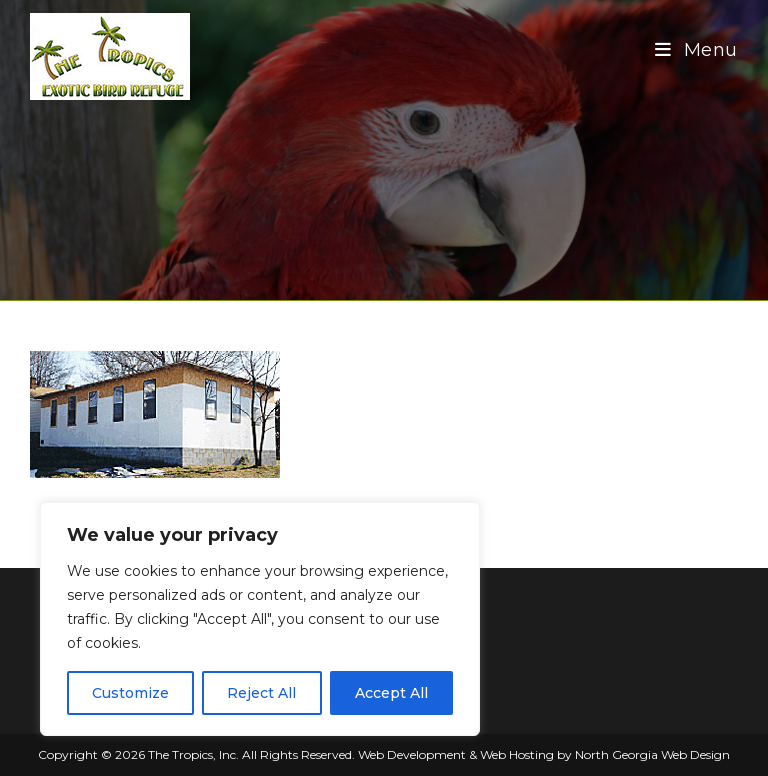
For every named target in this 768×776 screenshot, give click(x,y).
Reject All (261, 693)
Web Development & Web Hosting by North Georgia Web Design (544, 754)
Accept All (391, 693)
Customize (130, 693)
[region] (260, 619)
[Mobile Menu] (696, 50)
